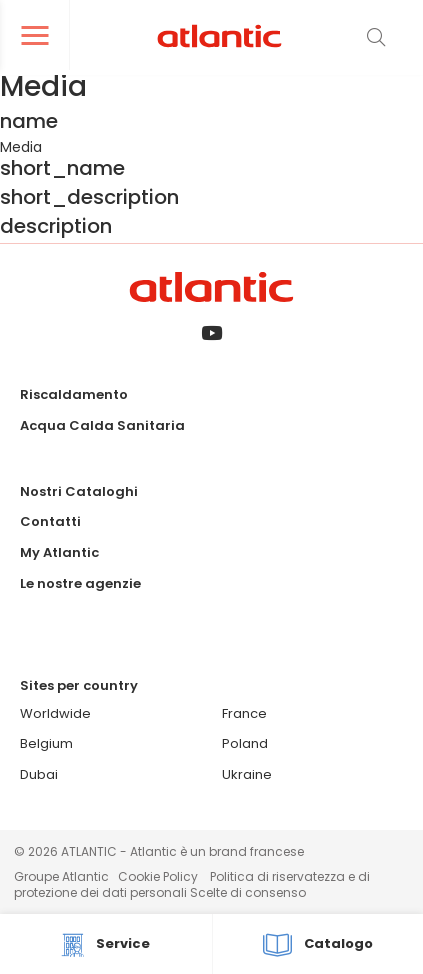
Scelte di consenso (248, 892)
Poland (245, 743)
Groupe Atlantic (61, 876)
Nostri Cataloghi (79, 491)
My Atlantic (59, 552)
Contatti (50, 521)
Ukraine (247, 774)
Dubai (39, 774)
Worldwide (55, 713)
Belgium (46, 743)
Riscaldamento (74, 394)
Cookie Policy (158, 876)
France (244, 713)
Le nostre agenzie (80, 583)
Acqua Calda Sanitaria (102, 425)
